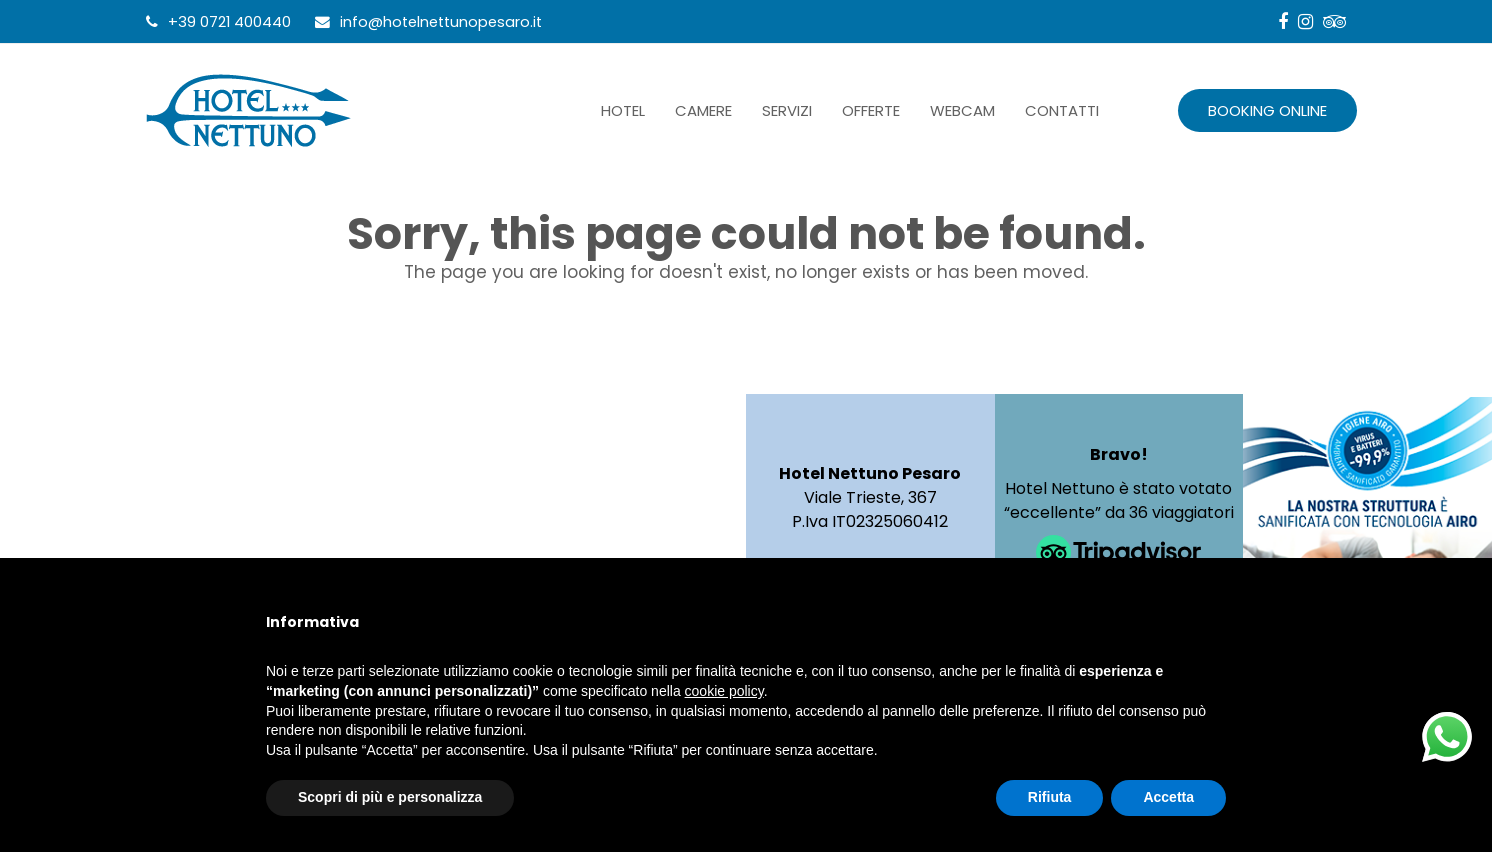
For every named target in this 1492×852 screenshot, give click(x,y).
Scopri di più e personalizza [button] (390, 797)
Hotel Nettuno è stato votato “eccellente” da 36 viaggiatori (1119, 500)
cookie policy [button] (724, 691)
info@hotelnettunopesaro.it (441, 22)
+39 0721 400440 (229, 22)
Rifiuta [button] (1050, 797)
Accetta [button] (1168, 797)
